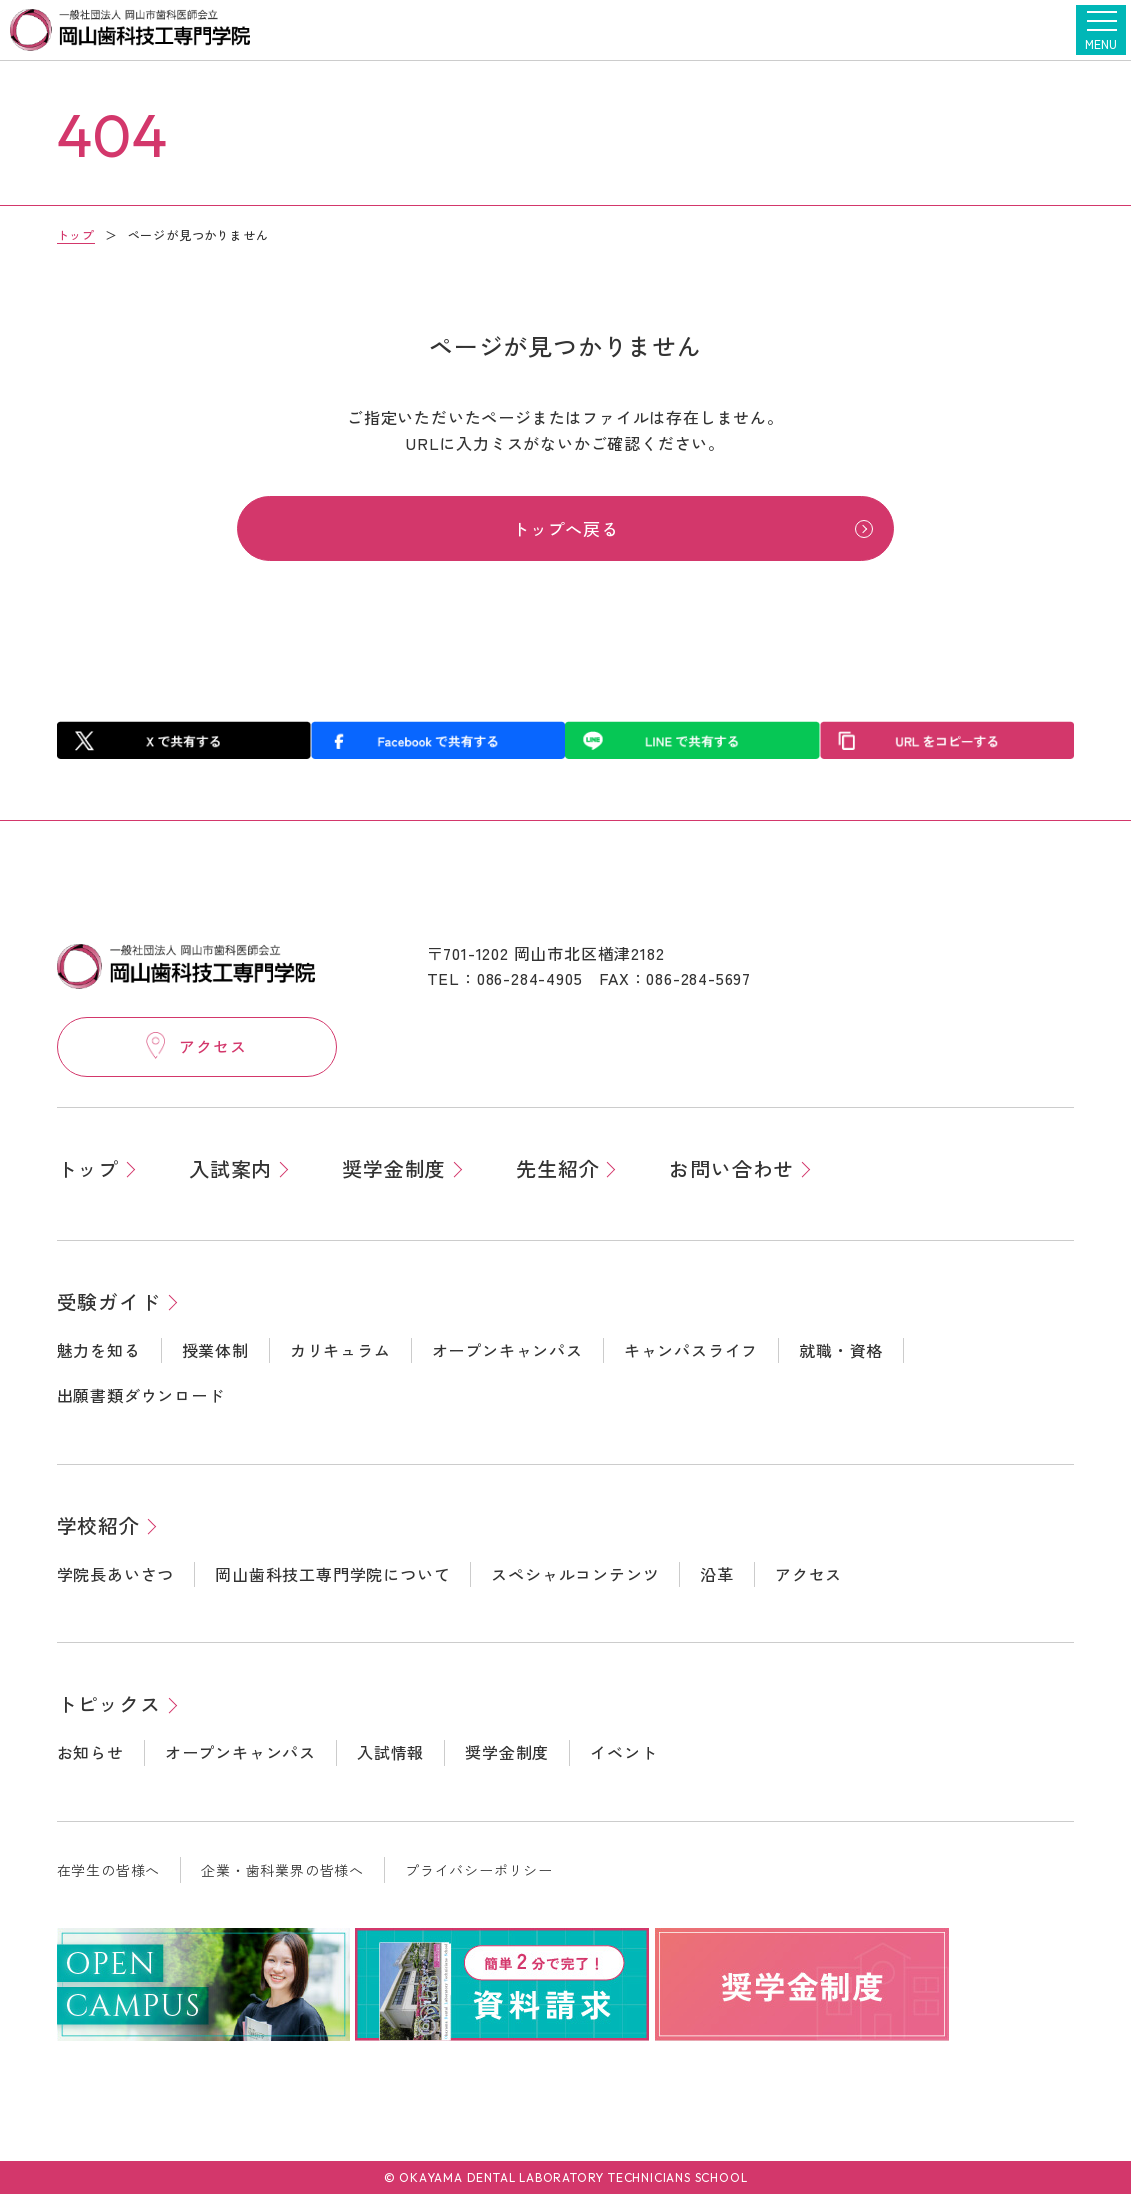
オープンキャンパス (507, 1349)
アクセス (808, 1573)
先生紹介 (557, 1167)
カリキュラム (340, 1349)
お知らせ (90, 1752)
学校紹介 (98, 1524)
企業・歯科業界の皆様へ (282, 1870)
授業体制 (215, 1349)
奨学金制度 (394, 1167)
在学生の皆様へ (109, 1870)
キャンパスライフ (691, 1349)
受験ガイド (109, 1300)
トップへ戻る (565, 531)
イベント (623, 1752)
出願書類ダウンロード (141, 1395)
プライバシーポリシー (479, 1870)
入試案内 (230, 1167)
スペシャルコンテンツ (575, 1573)
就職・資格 (841, 1349)
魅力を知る (99, 1349)
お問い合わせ (731, 1167)
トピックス (109, 1703)
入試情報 (390, 1752)
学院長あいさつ (116, 1573)
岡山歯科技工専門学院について (332, 1573)
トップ (76, 234)
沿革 (717, 1573)
